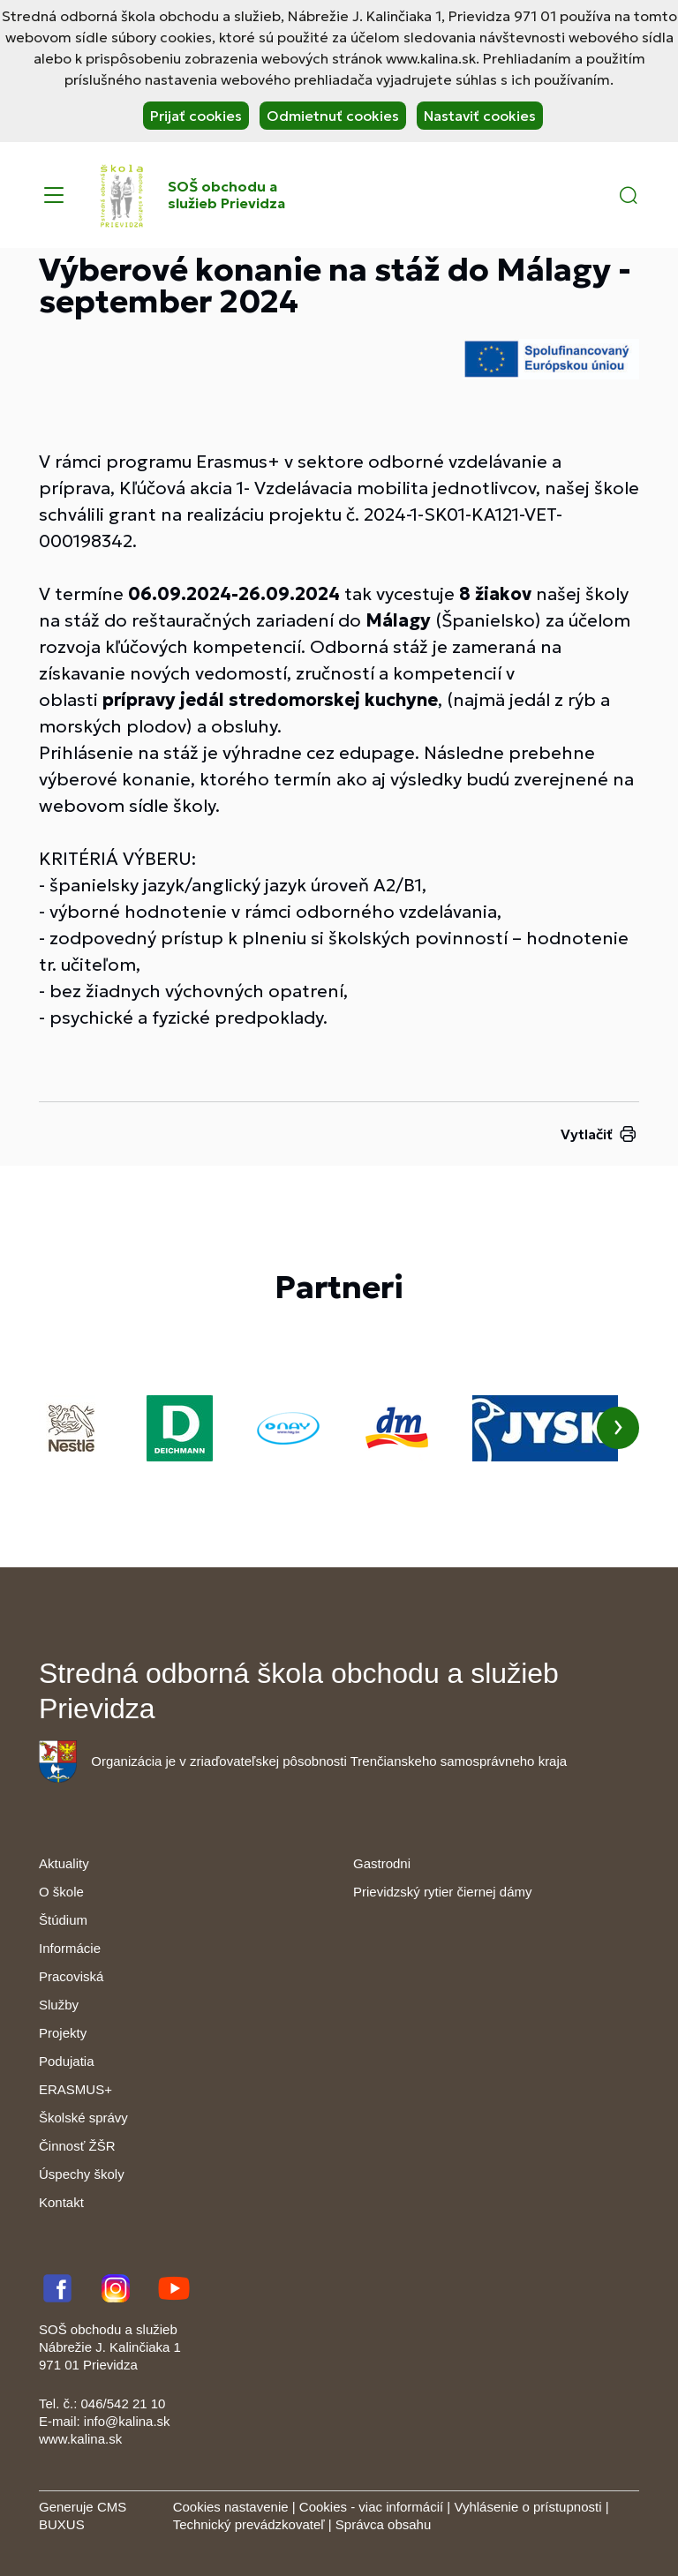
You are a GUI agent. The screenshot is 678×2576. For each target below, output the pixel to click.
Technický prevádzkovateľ (249, 2524)
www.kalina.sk (80, 2438)
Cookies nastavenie (231, 2506)
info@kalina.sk (127, 2421)
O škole (61, 1891)
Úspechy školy (81, 2174)
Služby (59, 2004)
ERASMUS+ (75, 2089)
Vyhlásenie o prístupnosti (527, 2506)
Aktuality (64, 1863)
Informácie (70, 1948)
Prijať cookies (196, 115)
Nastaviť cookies (480, 115)
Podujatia (66, 2061)
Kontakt (61, 2202)
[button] (628, 195)
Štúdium (63, 1919)
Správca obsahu (383, 2524)
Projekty (63, 2032)
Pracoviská (71, 1976)
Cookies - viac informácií (371, 2506)
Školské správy (83, 2117)
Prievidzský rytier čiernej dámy (442, 1891)
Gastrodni (382, 1863)
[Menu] (54, 195)
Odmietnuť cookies (333, 115)
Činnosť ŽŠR (77, 2145)
